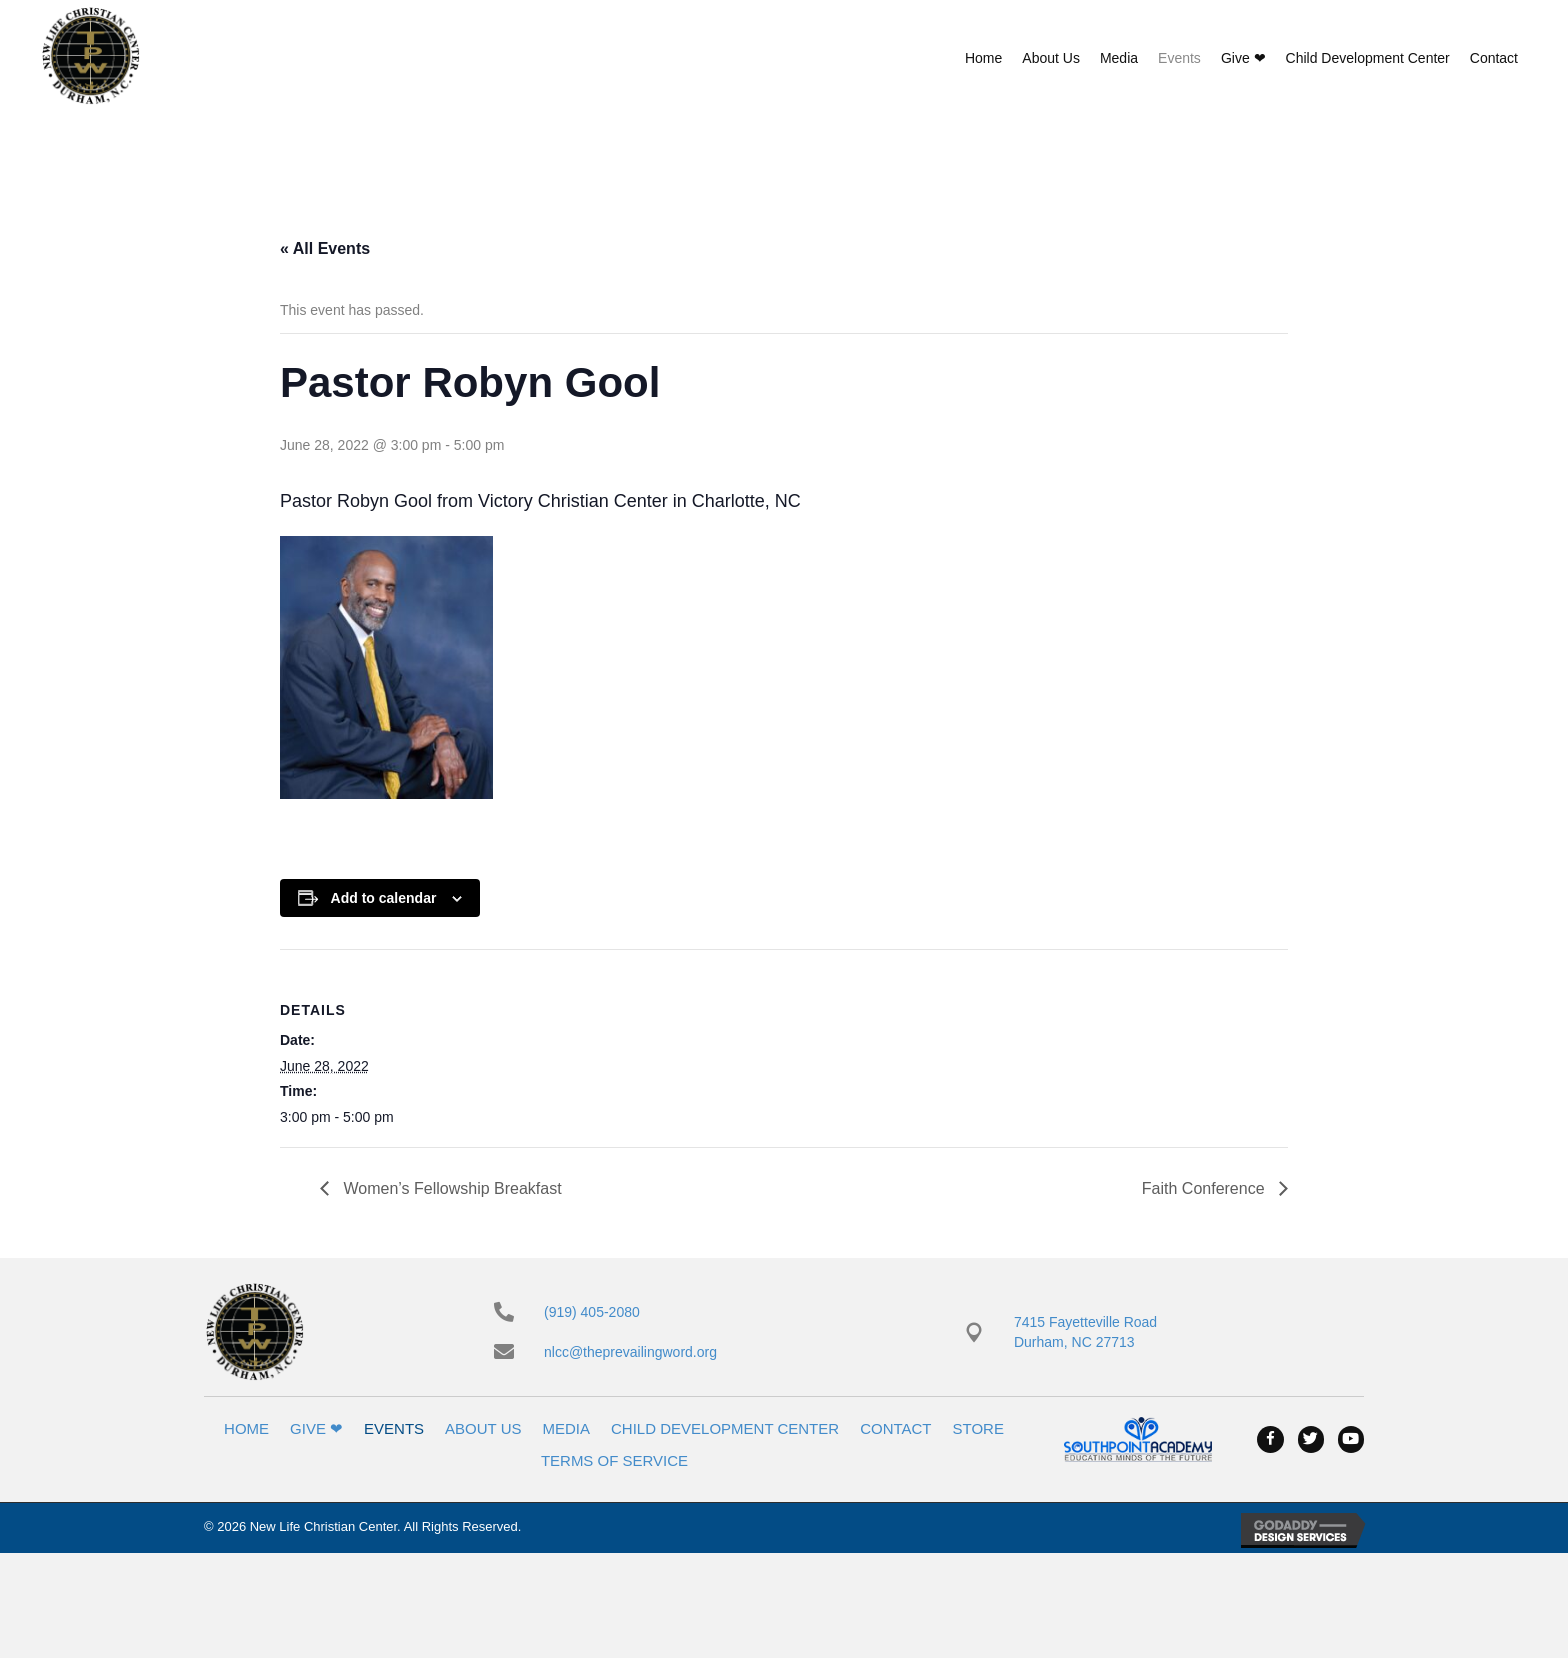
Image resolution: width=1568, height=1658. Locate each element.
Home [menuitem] (246, 1428)
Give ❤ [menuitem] (316, 1428)
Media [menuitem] (567, 1428)
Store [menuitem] (978, 1428)
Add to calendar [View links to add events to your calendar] (384, 898)
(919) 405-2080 (592, 1312)
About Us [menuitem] (483, 1428)
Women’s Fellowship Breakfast (450, 1188)
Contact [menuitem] (895, 1428)
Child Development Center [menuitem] (725, 1428)
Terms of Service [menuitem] (614, 1460)
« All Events (325, 248)
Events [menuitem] (394, 1428)
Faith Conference (1205, 1188)
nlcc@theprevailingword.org (630, 1352)
